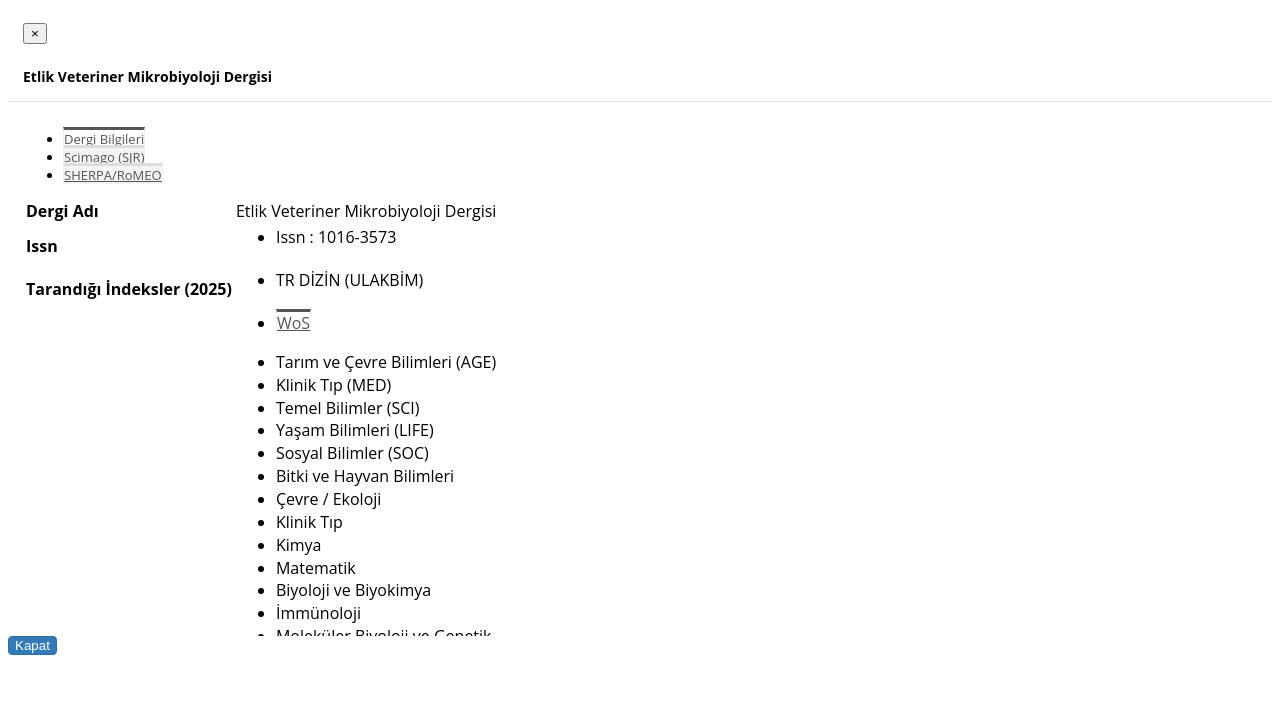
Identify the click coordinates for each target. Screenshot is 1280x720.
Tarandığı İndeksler (103, 289)
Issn (42, 246)
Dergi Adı (62, 211)
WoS (293, 323)
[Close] (35, 33)
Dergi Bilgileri (104, 139)
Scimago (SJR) (104, 157)
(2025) (207, 289)
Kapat (32, 645)
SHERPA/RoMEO (113, 175)
